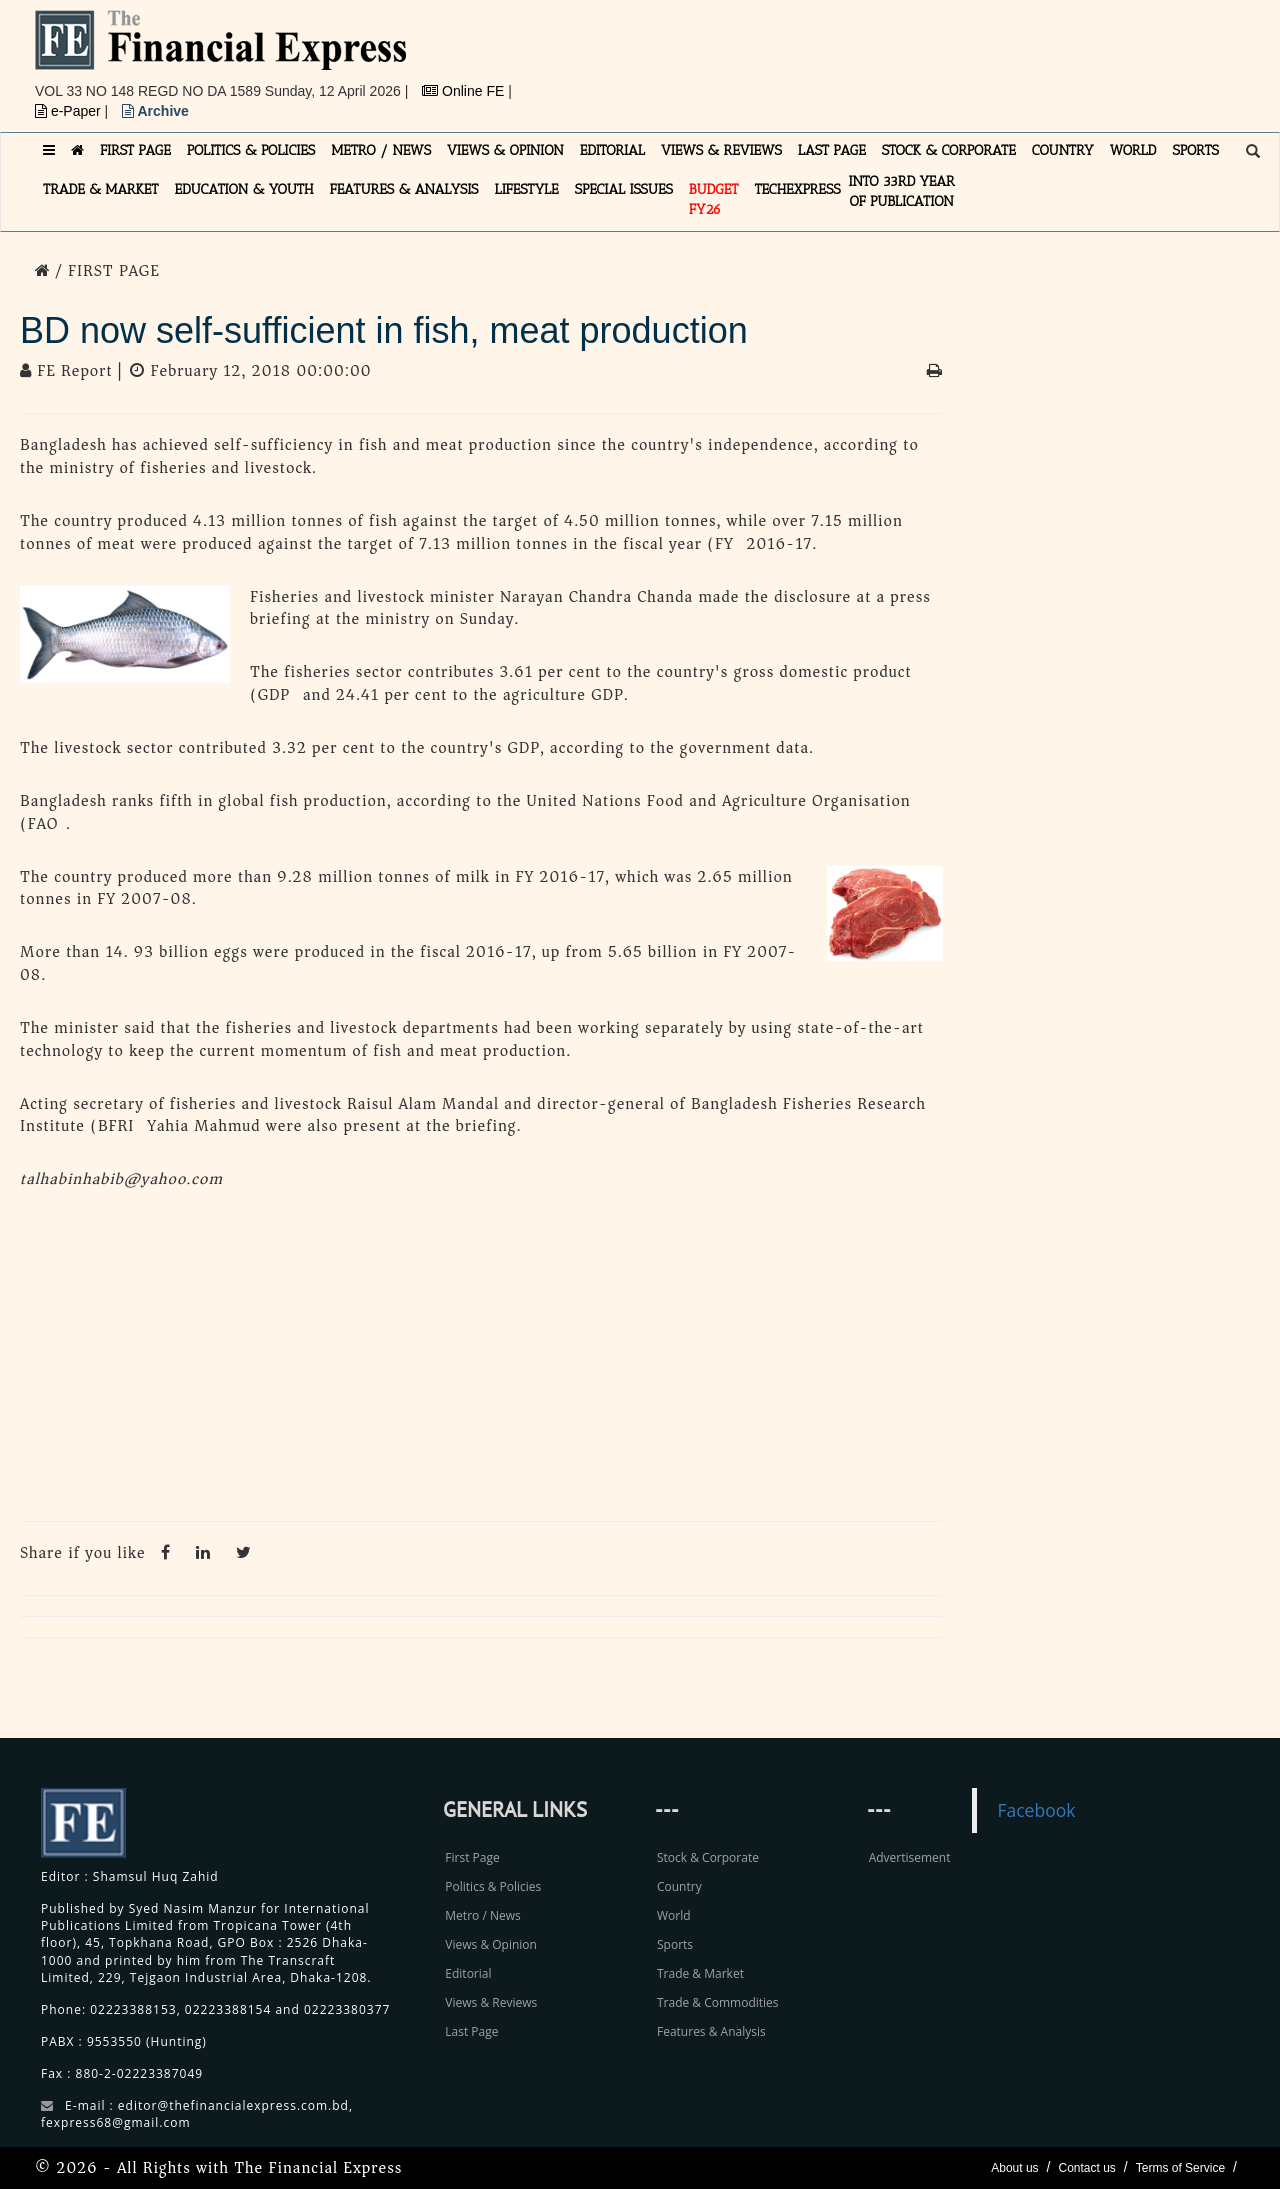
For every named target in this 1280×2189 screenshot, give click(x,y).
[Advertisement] (916, 55)
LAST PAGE (832, 150)
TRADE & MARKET (101, 189)
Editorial (468, 1973)
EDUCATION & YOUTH (244, 189)
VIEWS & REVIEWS (721, 150)
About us (1014, 2168)
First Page (472, 1857)
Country (679, 1886)
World (674, 1915)
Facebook (1036, 1810)
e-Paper (70, 111)
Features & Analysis (711, 2031)
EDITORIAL (612, 150)
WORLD (1133, 150)
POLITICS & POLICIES (251, 150)
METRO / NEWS (381, 150)
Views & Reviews (491, 2002)
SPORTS (1195, 150)
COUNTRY (1063, 150)
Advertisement (910, 1857)
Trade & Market (700, 1973)
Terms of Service (1180, 2168)
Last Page (471, 2031)
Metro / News (482, 1915)
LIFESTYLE (527, 189)
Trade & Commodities (718, 2002)
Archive (155, 111)
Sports (675, 1944)
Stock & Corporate (708, 1857)
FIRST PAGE (135, 150)
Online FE (465, 91)
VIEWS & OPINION (505, 150)
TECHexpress (797, 189)
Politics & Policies (493, 1886)
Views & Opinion (491, 1944)
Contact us (1086, 2168)
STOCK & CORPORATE (949, 150)
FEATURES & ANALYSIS (404, 189)
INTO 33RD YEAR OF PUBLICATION (902, 191)
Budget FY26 (714, 199)
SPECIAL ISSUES (624, 189)
